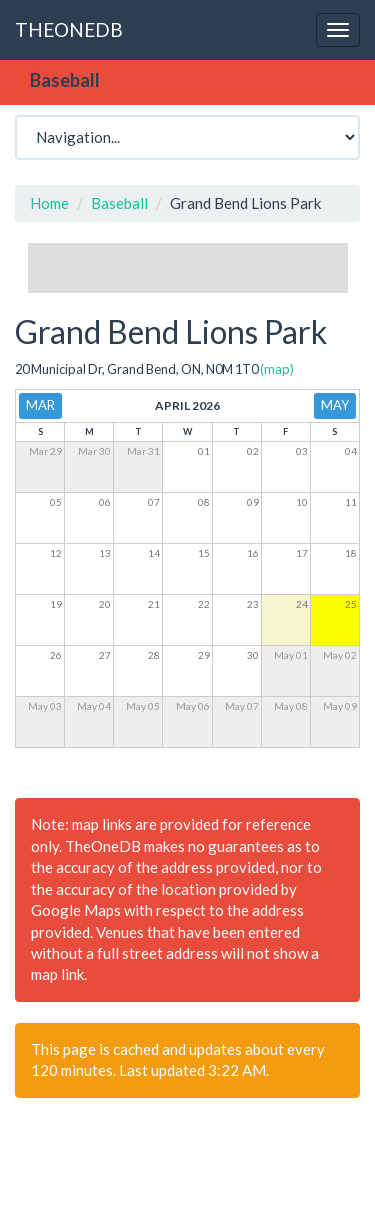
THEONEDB (69, 29)
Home (49, 203)
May (335, 405)
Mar (40, 405)
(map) (277, 369)
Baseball (119, 203)
